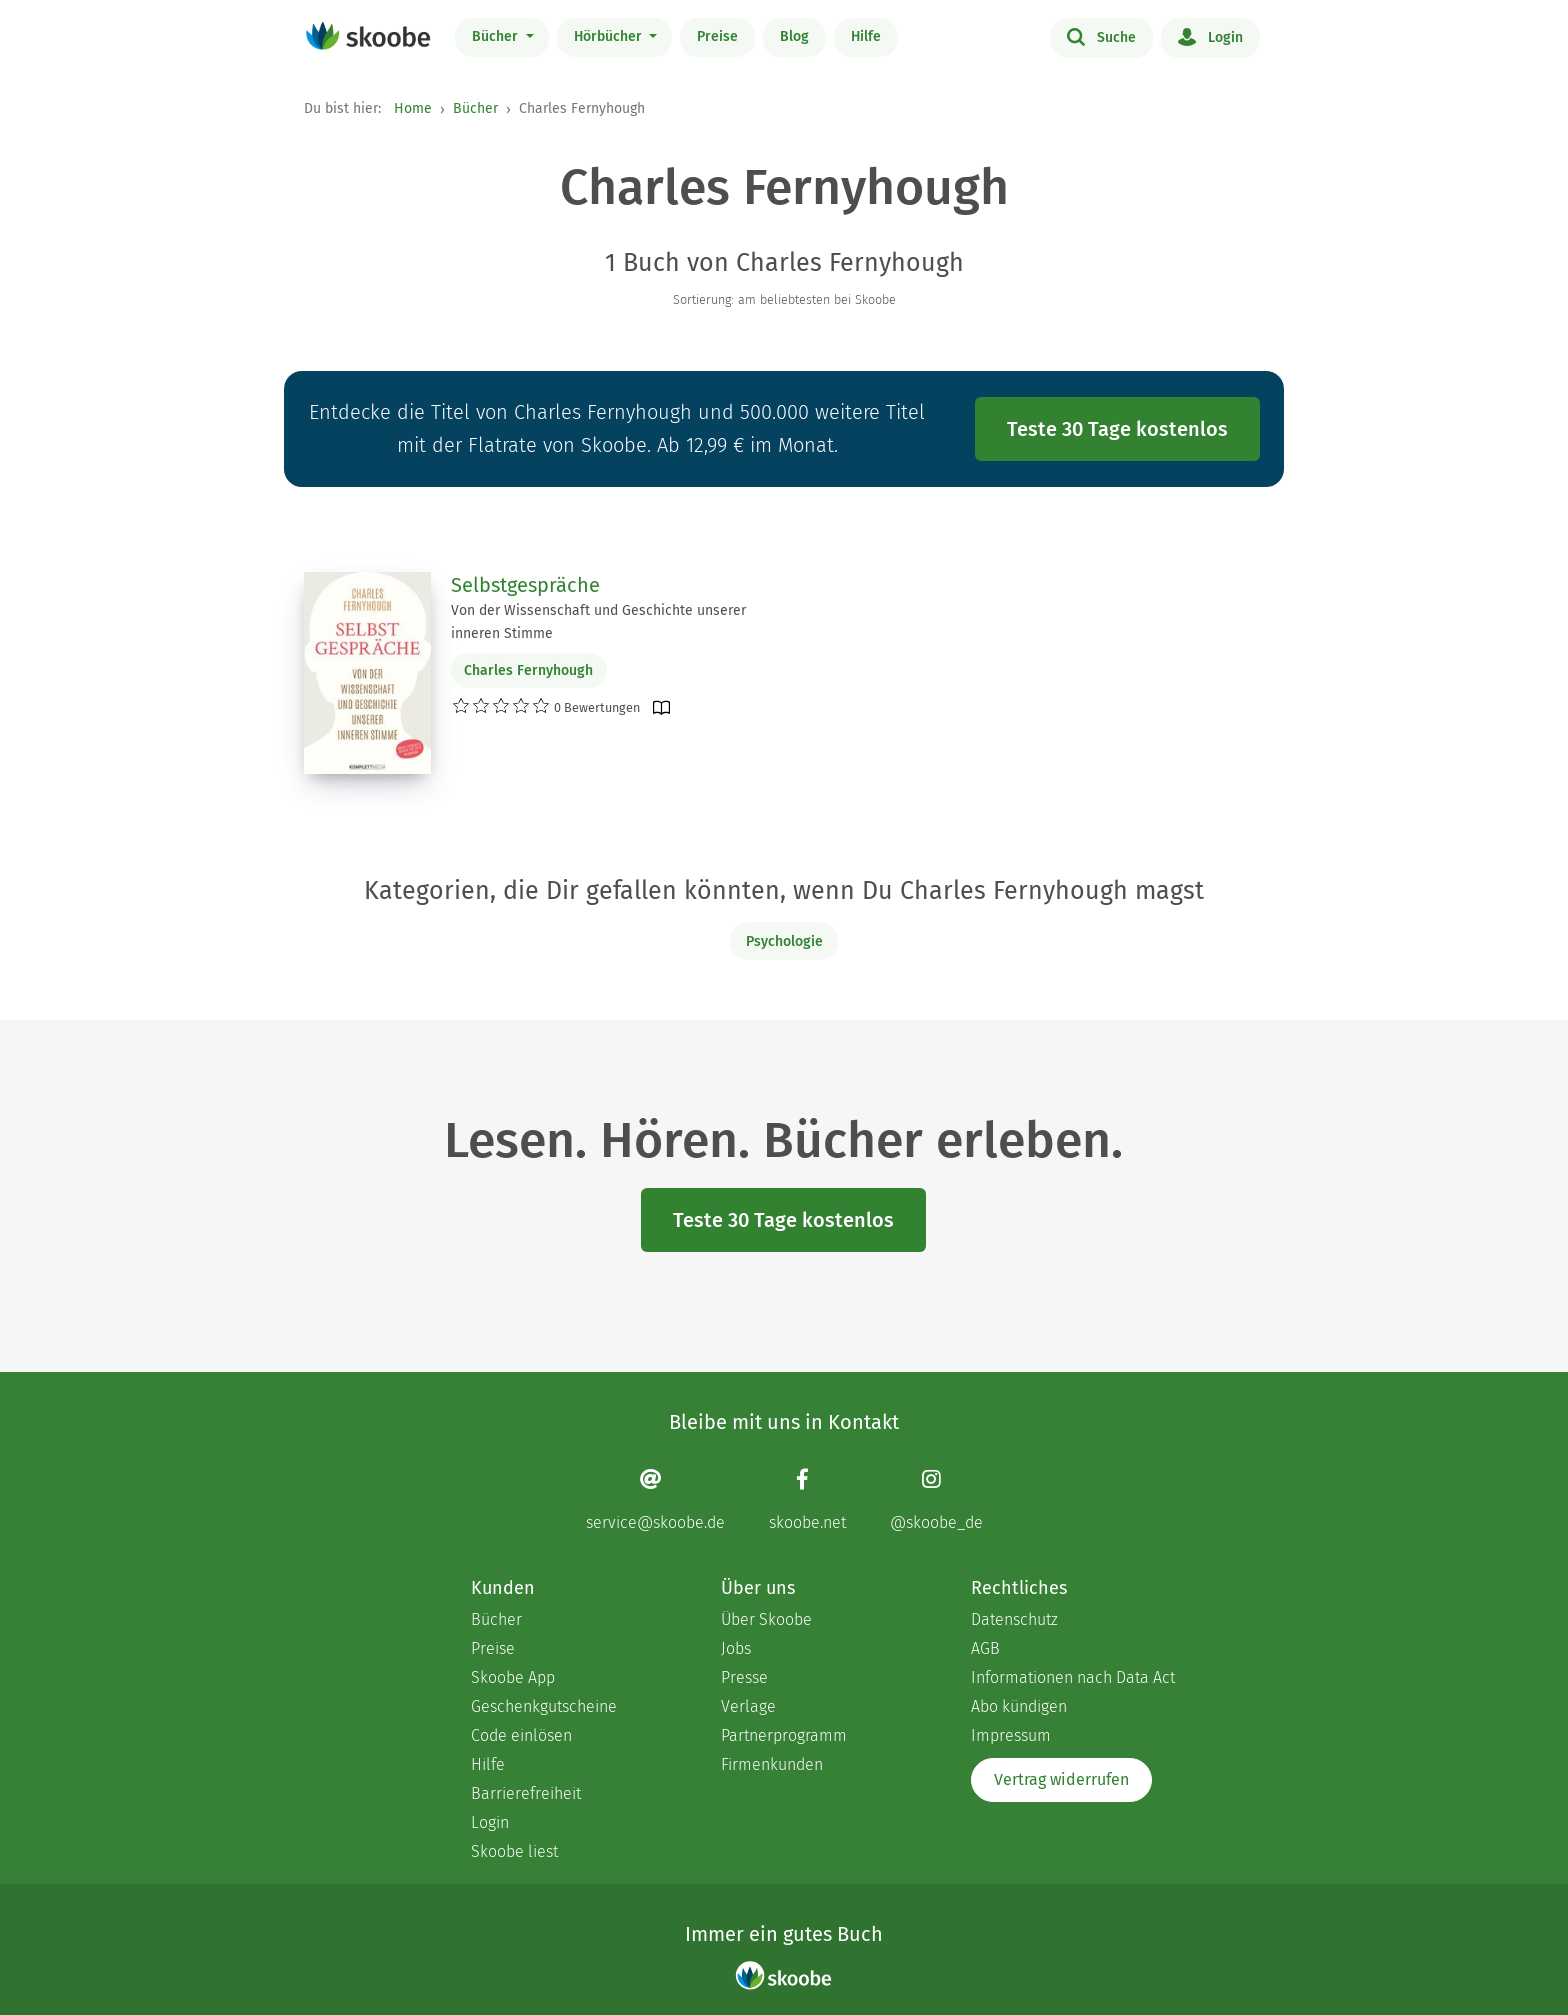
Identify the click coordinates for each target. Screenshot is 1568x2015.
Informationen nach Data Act (1073, 1677)
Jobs (736, 1648)
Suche (1101, 36)
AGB (985, 1648)
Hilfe (866, 36)
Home (413, 108)
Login (1210, 36)
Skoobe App (513, 1677)
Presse (744, 1677)
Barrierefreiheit (526, 1793)
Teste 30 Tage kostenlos (1117, 429)
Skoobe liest (514, 1851)
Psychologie (784, 941)
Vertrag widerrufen (1061, 1779)
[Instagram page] (936, 1499)
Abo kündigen (1019, 1706)
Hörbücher (610, 36)
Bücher (497, 36)
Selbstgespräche (525, 585)
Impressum (1011, 1735)
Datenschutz (1014, 1619)
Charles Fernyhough (528, 670)
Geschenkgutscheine (544, 1706)
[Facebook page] (807, 1499)
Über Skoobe (766, 1619)
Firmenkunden (772, 1764)
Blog (794, 36)
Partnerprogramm (784, 1735)
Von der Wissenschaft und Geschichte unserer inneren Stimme (598, 622)
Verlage (748, 1706)
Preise (717, 36)
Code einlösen (521, 1735)
